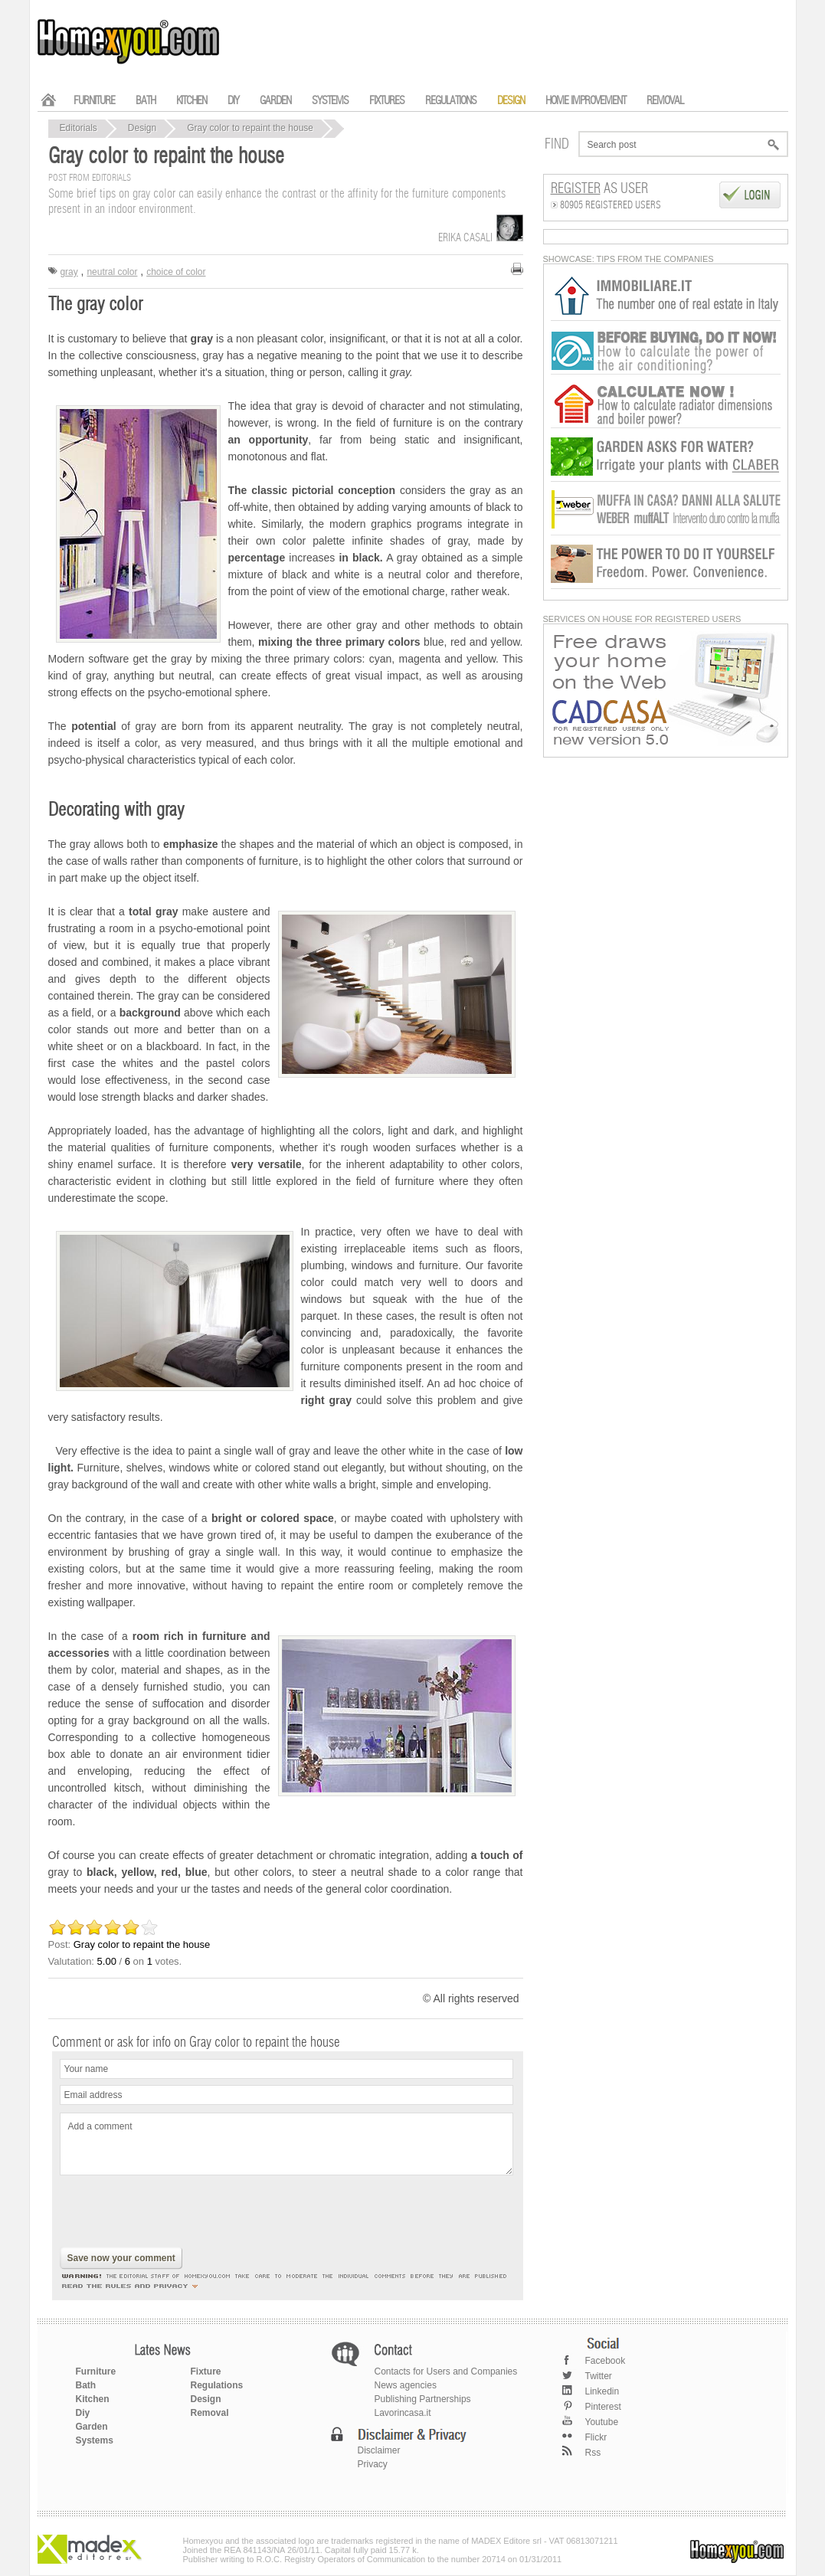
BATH (146, 100)
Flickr (596, 2437)
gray (68, 272)
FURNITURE (94, 100)
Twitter (598, 2376)
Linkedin (602, 2391)
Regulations (217, 2385)
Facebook (605, 2360)
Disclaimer (379, 2450)
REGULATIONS (450, 100)
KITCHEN (191, 100)
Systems (94, 2440)
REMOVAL (665, 100)
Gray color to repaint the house (250, 128)
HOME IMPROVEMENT (585, 100)
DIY (233, 100)
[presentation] (176, 2213)
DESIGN (511, 100)
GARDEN (275, 100)
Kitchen (93, 2399)
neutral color (112, 272)
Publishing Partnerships (423, 2399)
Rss (593, 2452)
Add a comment (286, 2144)
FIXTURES (386, 100)
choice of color (175, 272)
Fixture (206, 2371)
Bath (86, 2385)
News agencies (406, 2385)
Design (142, 128)
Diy (83, 2412)
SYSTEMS (330, 100)
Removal (210, 2412)
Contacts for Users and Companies (446, 2371)
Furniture (96, 2371)
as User (599, 189)
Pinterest (603, 2406)
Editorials (78, 128)
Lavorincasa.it (403, 2412)
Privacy (373, 2464)
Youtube (602, 2422)
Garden (92, 2426)
